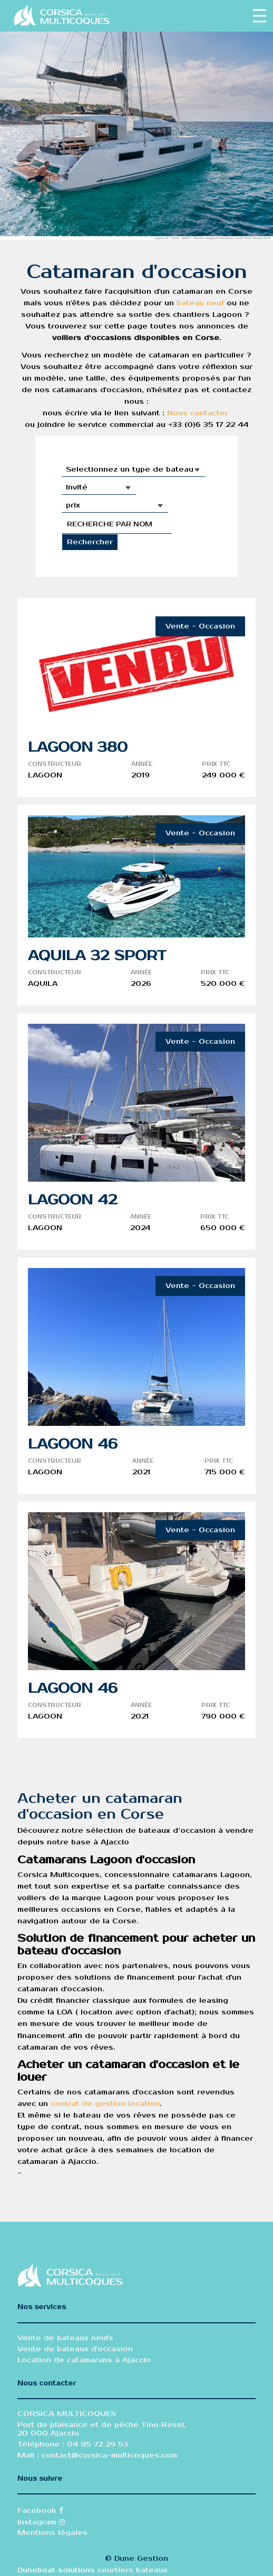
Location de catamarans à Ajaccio (84, 2360)
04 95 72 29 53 (96, 2444)
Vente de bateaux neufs (65, 2338)
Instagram (41, 2522)
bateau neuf (200, 303)
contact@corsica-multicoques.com (109, 2455)
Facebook (40, 2511)
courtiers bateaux (132, 2570)
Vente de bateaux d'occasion (75, 2349)
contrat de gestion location (105, 2104)
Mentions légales (52, 2533)
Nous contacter (197, 413)
